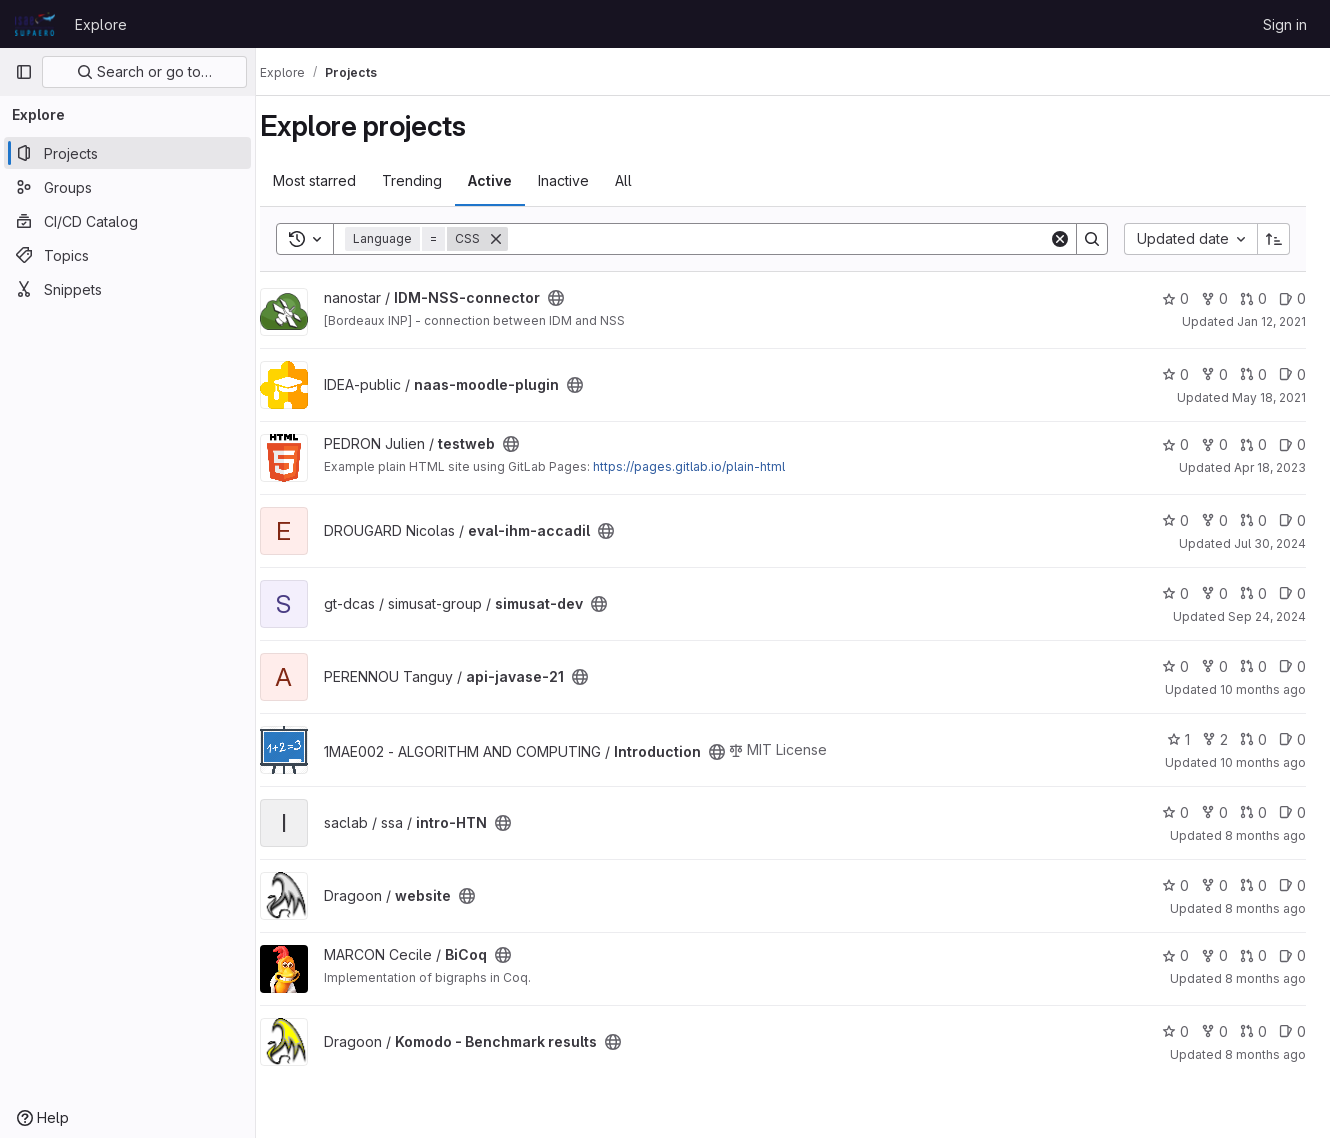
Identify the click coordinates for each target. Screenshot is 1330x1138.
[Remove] (516, 239)
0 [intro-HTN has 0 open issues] (1292, 812)
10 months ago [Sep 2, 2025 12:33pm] (1263, 762)
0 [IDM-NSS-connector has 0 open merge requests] (1253, 298)
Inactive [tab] (583, 180)
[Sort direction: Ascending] (1274, 239)
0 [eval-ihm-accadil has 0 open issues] (1292, 520)
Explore (101, 24)
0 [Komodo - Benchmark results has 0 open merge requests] (1253, 1031)
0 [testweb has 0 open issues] (1292, 444)
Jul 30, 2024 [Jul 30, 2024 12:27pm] (1270, 543)
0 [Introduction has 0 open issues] (1292, 739)
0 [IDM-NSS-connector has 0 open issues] (1292, 298)
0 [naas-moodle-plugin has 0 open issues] (1292, 374)
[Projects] (127, 153)
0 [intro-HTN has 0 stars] (1175, 812)
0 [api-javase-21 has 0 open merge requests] (1253, 666)
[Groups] (127, 187)
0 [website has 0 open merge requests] (1253, 885)
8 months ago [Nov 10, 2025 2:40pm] (1265, 978)
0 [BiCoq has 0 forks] (1214, 955)
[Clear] (1060, 239)
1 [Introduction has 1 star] (1178, 739)
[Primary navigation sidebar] (24, 72)
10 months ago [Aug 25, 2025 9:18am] (1263, 689)
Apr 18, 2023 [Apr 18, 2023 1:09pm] (1270, 467)
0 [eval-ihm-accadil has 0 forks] (1214, 520)
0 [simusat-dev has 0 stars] (1175, 593)
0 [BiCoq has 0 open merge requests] (1253, 955)
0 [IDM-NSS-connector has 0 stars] (1175, 298)
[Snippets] (127, 289)
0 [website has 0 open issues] (1292, 885)
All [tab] (643, 180)
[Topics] (127, 255)
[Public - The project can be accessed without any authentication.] (576, 298)
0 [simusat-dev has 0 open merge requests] (1253, 593)
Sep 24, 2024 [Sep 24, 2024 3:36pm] (1267, 616)
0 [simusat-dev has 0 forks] (1214, 593)
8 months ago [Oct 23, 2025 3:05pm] (1265, 835)
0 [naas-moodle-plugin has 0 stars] (1175, 374)
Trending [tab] (432, 180)
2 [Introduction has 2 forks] (1215, 739)
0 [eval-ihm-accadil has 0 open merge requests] (1253, 520)
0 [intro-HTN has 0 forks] (1214, 812)
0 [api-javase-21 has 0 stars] (1175, 666)
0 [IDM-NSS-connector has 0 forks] (1214, 298)
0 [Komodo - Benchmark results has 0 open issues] (1292, 1031)
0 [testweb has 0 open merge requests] (1253, 444)
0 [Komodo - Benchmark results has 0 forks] (1214, 1031)
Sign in (1285, 24)
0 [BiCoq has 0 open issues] (1292, 955)
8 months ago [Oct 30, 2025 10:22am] (1265, 908)
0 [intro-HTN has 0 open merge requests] (1253, 812)
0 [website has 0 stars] (1175, 885)
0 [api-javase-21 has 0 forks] (1214, 666)
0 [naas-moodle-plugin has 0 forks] (1214, 374)
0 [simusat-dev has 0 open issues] (1292, 593)
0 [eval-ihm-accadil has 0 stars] (1175, 520)
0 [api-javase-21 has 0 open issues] (1292, 666)
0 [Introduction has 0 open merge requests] (1253, 739)
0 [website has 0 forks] (1214, 885)
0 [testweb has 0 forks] (1214, 444)
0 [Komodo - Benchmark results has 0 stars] (1175, 1031)
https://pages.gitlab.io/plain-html (709, 466)
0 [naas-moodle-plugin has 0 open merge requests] (1253, 374)
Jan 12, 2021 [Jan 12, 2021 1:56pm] (1271, 321)
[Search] (788, 239)
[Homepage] (35, 24)
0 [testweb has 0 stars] (1175, 444)
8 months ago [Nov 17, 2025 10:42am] (1265, 1054)
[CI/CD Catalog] (127, 221)
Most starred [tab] (334, 180)
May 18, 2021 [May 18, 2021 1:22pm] (1269, 397)
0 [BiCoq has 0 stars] (1175, 955)
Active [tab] (510, 180)
